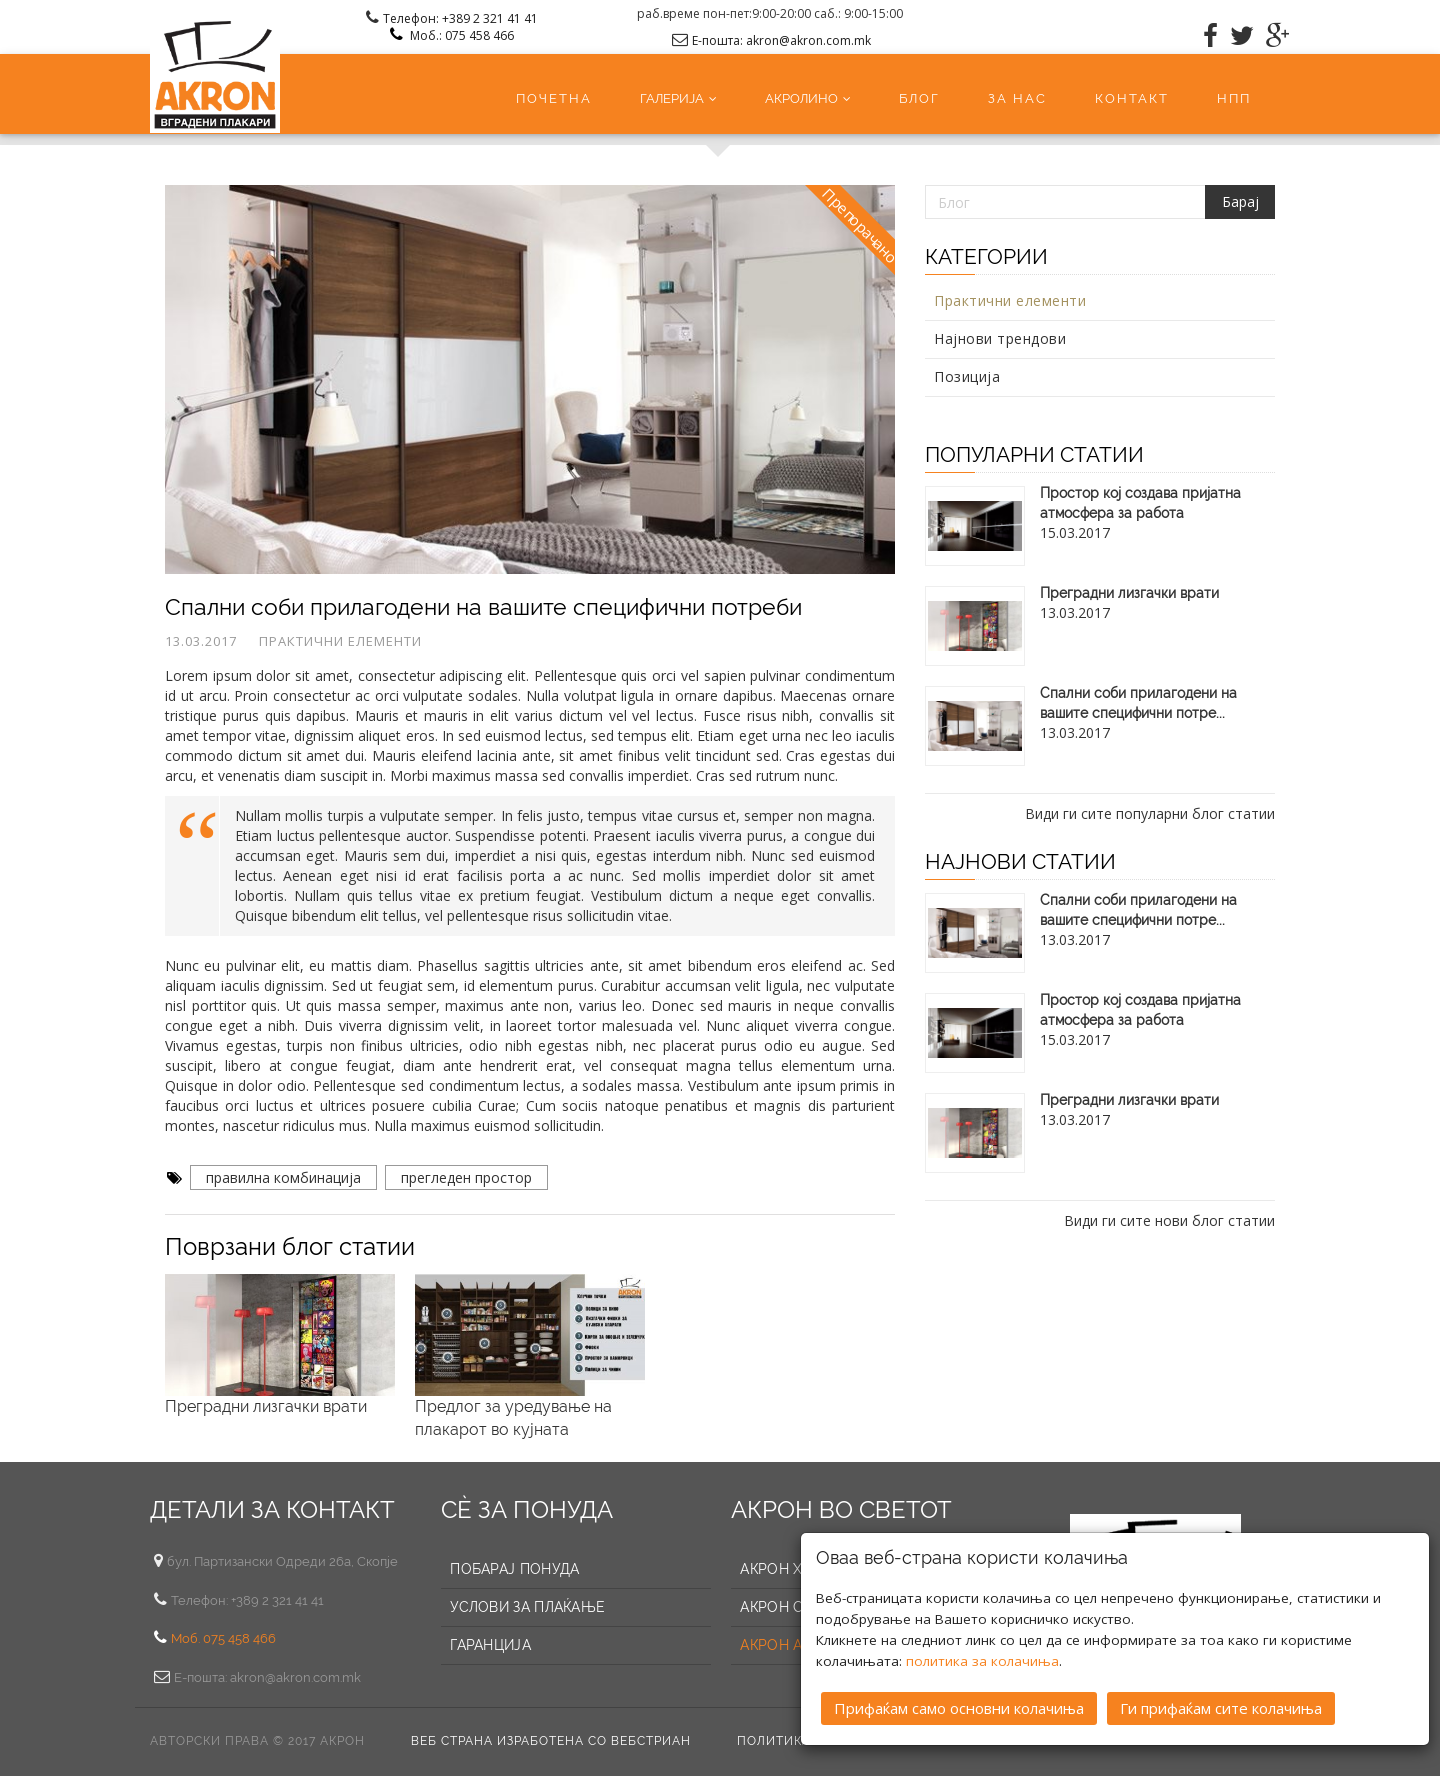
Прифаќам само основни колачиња (959, 1708)
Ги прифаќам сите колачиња (1221, 1708)
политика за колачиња (982, 1661)
